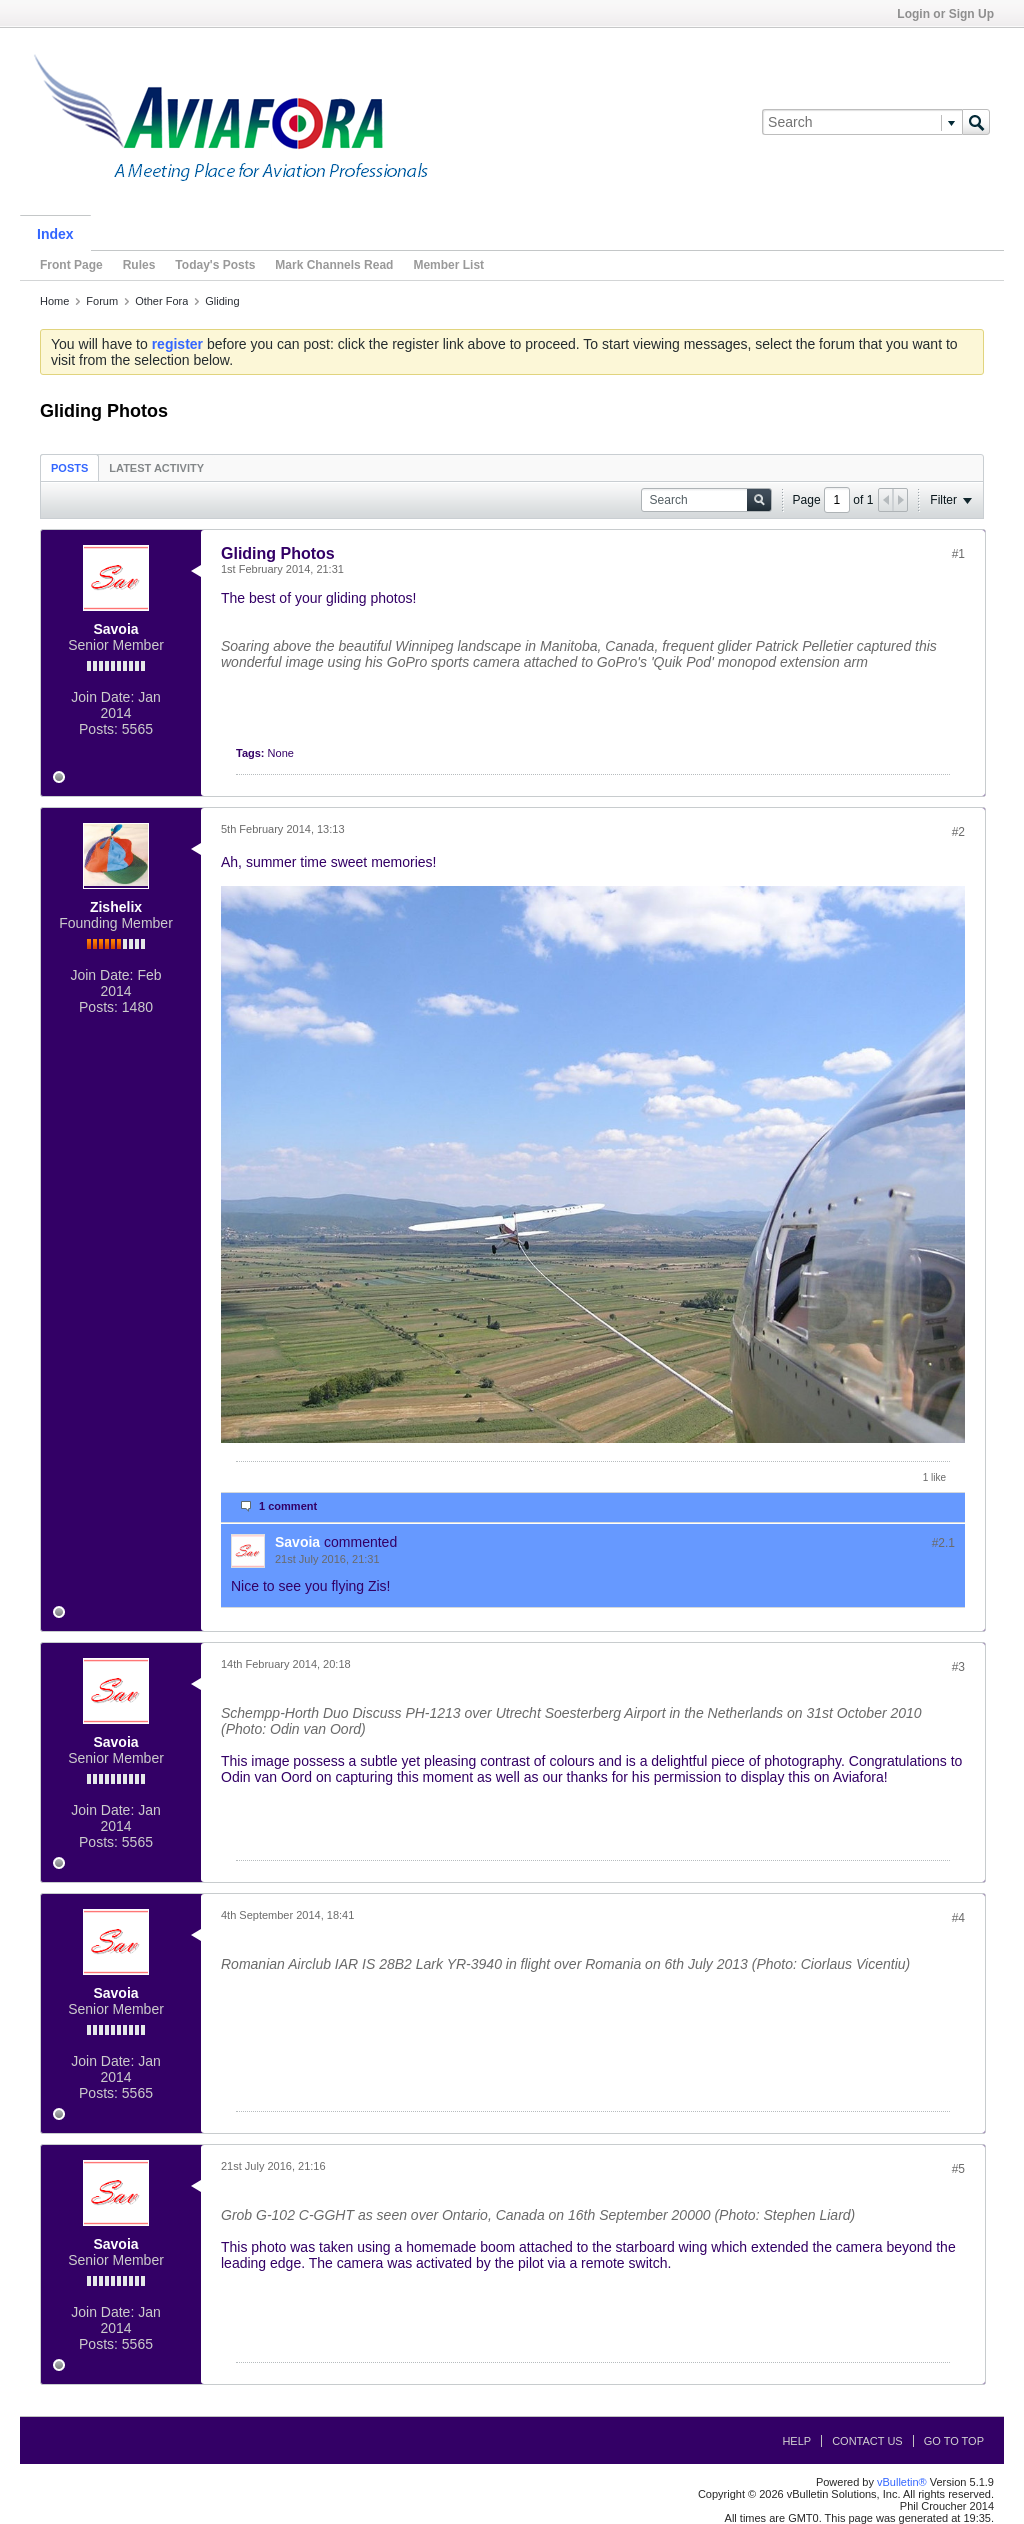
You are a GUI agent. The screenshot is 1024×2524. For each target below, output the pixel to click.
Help (796, 2441)
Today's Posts (215, 265)
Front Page (71, 265)
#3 (958, 1667)
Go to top (954, 2441)
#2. (943, 1543)
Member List (448, 265)
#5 (958, 2169)
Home (54, 301)
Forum (102, 301)
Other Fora (161, 301)
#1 (958, 554)
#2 (958, 832)
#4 (958, 1918)
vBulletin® (902, 2482)
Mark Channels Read (334, 265)
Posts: (98, 729)
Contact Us (867, 2441)
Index (55, 234)
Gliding (222, 301)
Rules (139, 265)
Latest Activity (156, 468)
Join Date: (102, 697)
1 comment (288, 1506)
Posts (69, 468)
